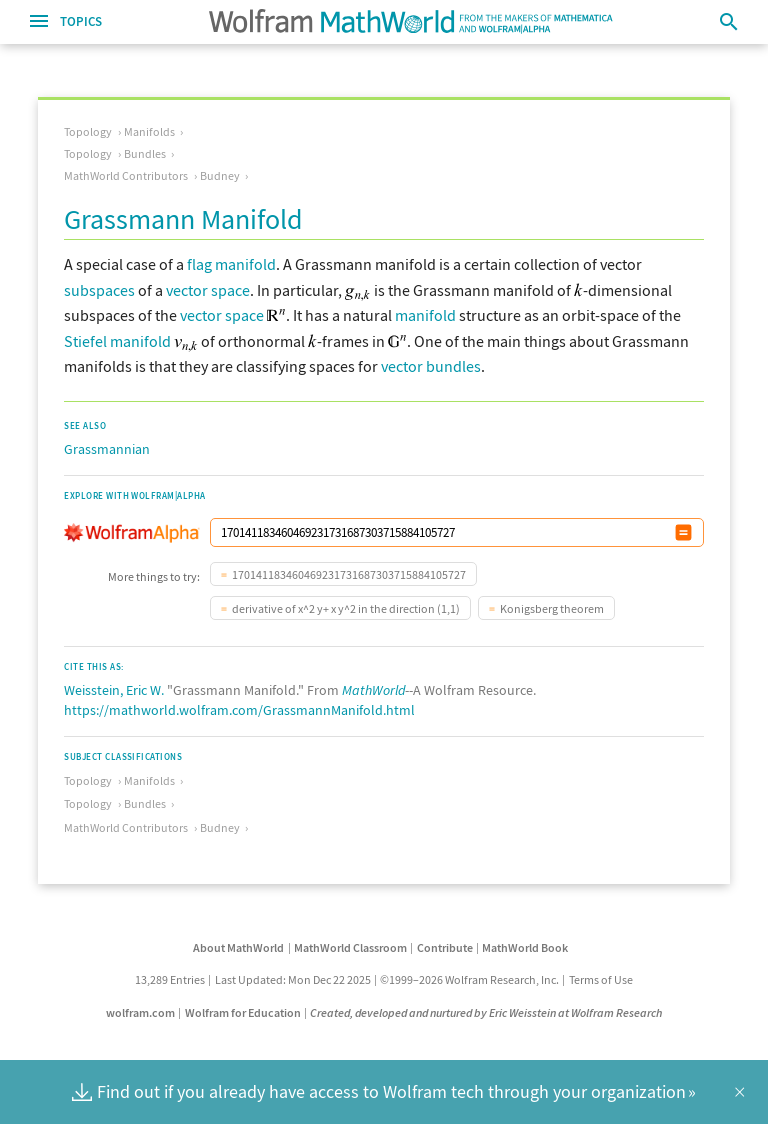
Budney (220, 175)
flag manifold (231, 264)
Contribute (445, 947)
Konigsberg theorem (552, 608)
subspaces (99, 290)
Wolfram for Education (243, 1012)
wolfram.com (140, 1012)
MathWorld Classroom (350, 947)
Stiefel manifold (117, 341)
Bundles (145, 153)
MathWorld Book (525, 947)
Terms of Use (601, 979)
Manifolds (149, 131)
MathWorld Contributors (126, 175)
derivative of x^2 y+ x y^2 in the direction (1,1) (346, 608)
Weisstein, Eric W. (114, 690)
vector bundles (431, 366)
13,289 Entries (170, 979)
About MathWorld (238, 947)
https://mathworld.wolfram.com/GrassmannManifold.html (239, 710)
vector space (208, 290)
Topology (88, 131)
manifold (425, 315)
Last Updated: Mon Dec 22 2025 (293, 979)
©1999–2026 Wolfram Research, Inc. (469, 979)
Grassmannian (107, 449)
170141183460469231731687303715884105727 (349, 574)
